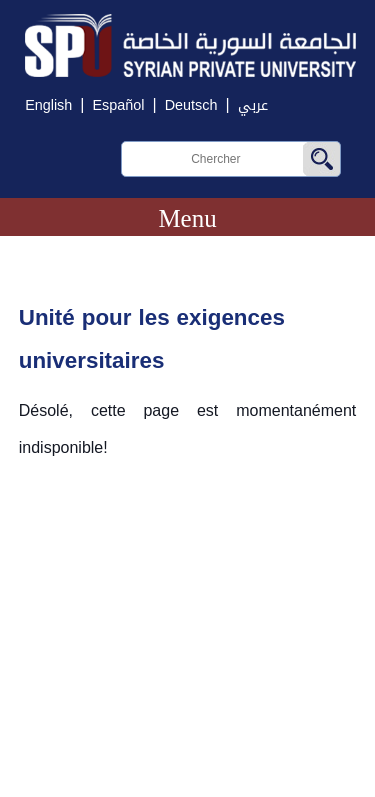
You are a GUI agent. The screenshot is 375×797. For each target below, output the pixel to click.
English (48, 105)
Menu (187, 218)
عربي (253, 105)
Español (118, 105)
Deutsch (191, 105)
